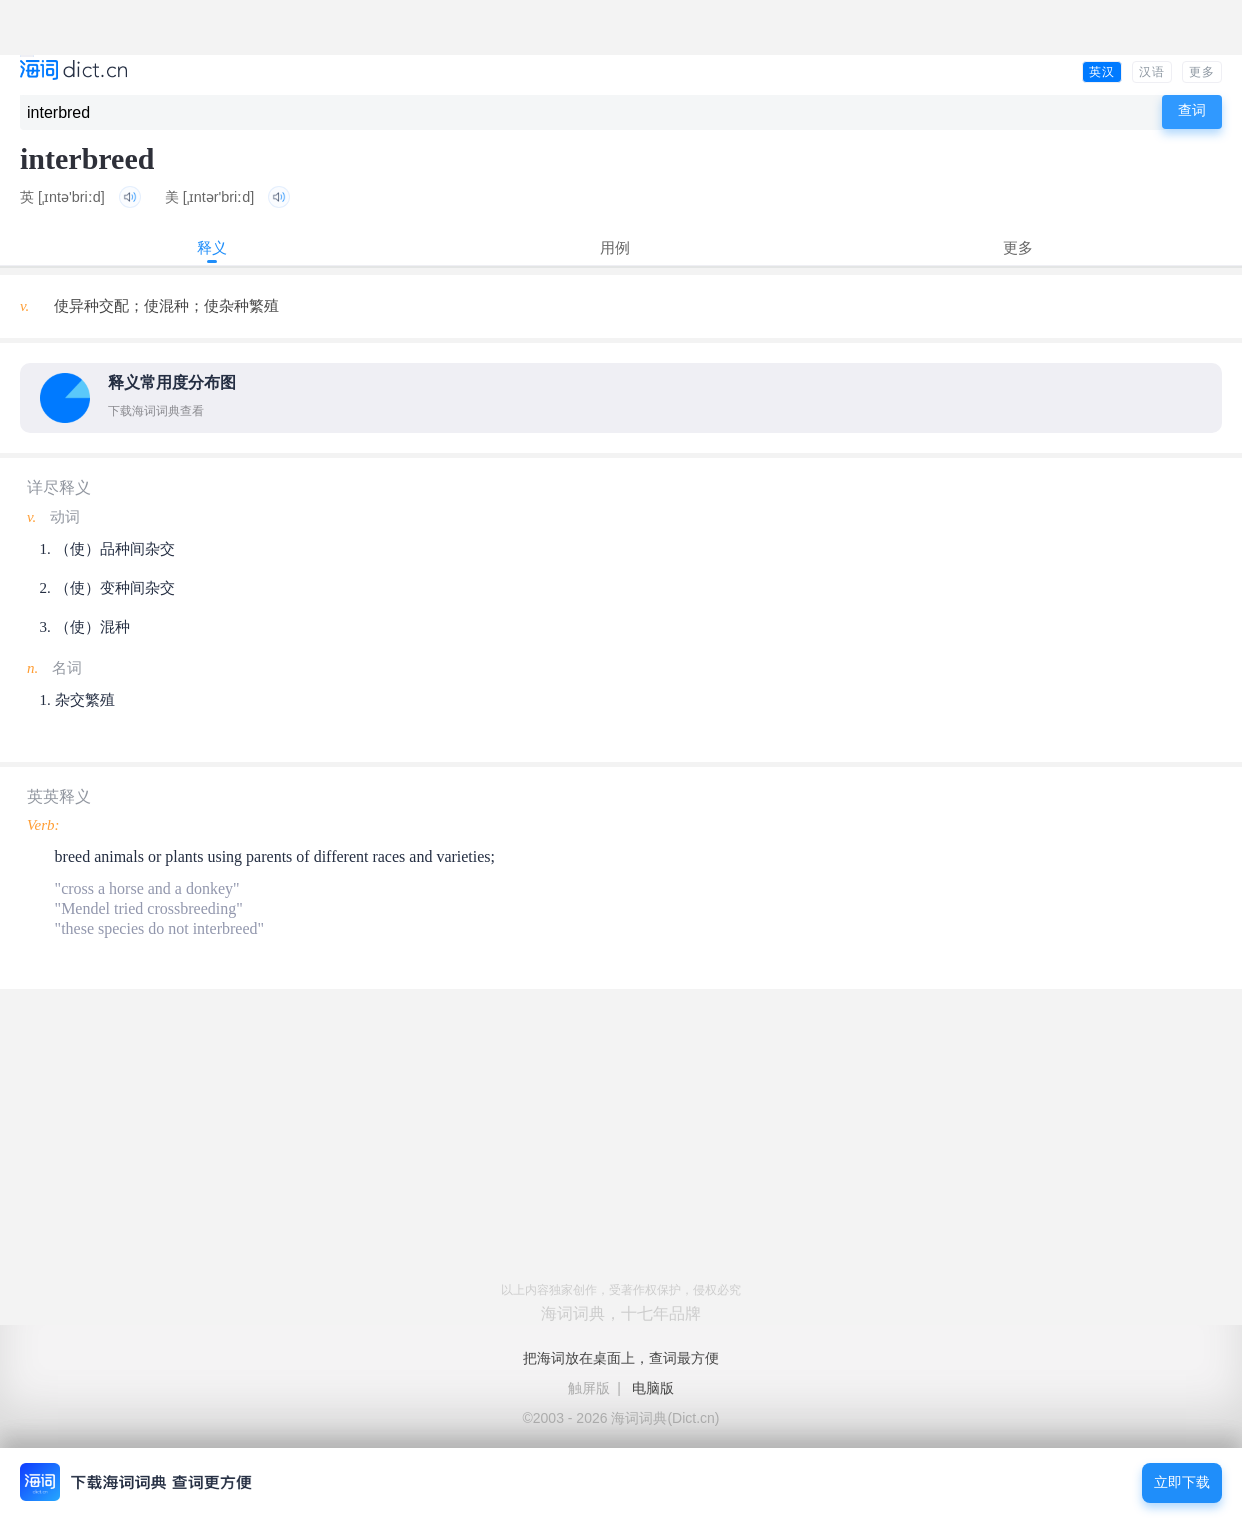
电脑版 (653, 1388)
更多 (1202, 72)
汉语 (1152, 72)
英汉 (1102, 72)
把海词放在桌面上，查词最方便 (621, 1358)
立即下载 (1182, 1482)
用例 (615, 247)
